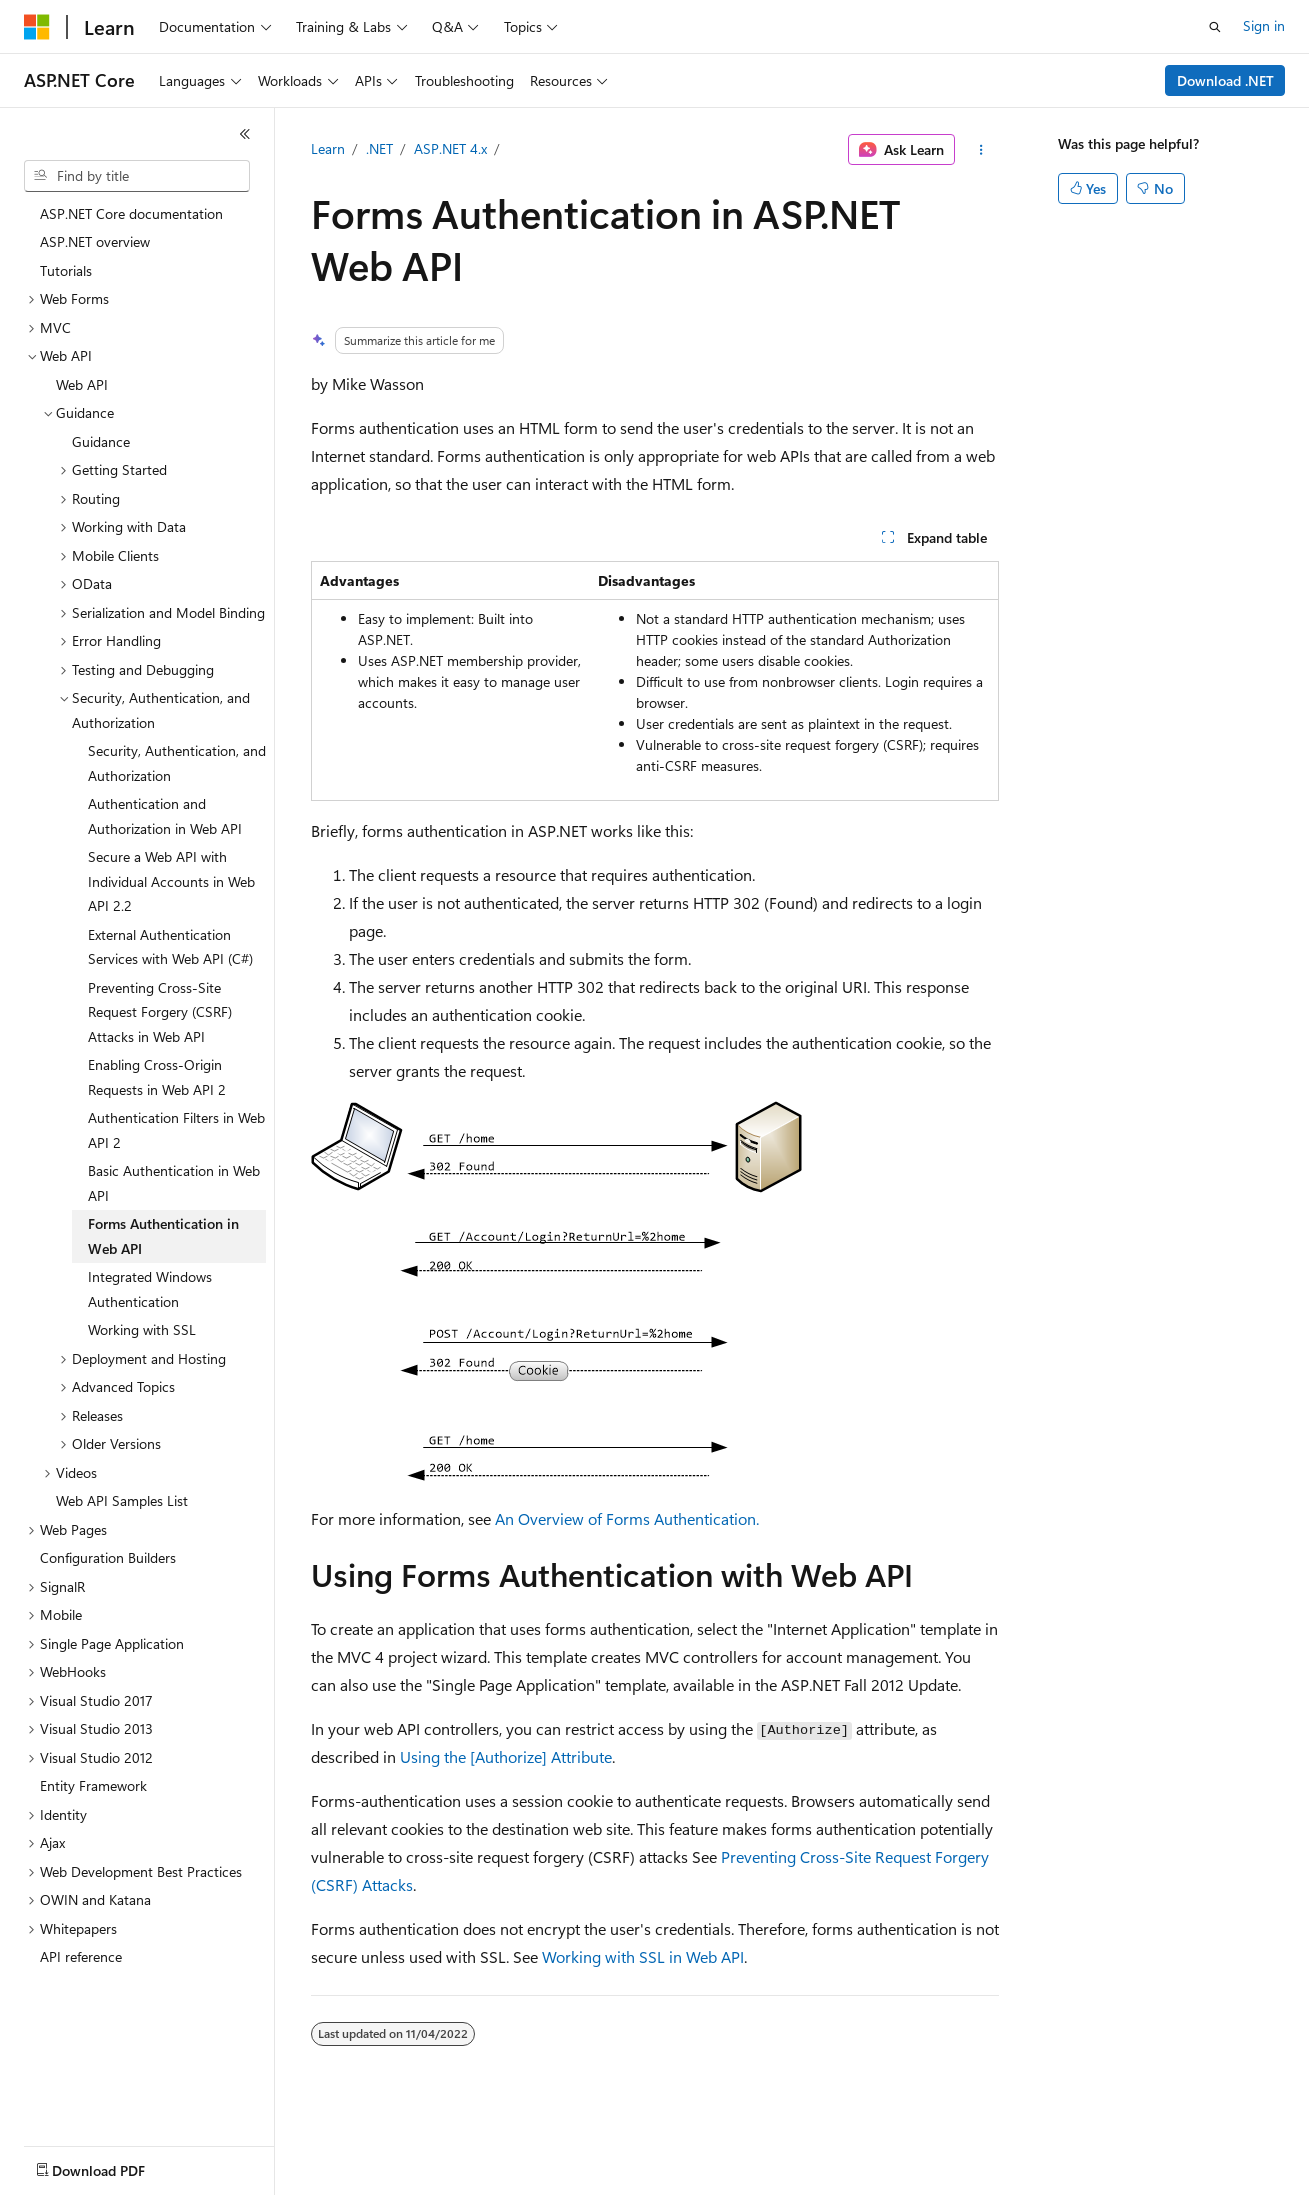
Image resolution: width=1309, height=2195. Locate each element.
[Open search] (1215, 27)
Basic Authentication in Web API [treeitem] (174, 1183)
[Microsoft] (37, 27)
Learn (328, 148)
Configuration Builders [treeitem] (108, 1557)
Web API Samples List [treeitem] (122, 1500)
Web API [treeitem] (82, 384)
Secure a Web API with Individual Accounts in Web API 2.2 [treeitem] (171, 881)
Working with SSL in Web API (643, 1956)
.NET (379, 148)
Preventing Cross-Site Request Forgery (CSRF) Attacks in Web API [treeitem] (160, 1012)
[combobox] (137, 176)
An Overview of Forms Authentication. (627, 1518)
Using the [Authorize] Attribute (506, 1756)
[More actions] (980, 150)
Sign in (1264, 25)
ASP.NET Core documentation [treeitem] (131, 213)
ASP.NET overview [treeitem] (95, 241)
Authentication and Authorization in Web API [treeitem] (165, 816)
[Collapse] (245, 134)
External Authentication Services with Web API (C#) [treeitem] (170, 947)
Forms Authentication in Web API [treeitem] (163, 1236)
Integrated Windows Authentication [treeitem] (150, 1289)
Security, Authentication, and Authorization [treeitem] (177, 763)
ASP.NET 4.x (450, 148)
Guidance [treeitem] (101, 441)
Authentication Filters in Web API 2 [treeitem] (176, 1130)
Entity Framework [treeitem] (93, 1785)
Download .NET (1225, 80)
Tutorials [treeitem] (66, 270)
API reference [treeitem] (81, 1956)
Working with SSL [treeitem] (142, 1329)
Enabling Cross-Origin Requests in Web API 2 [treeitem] (157, 1077)
